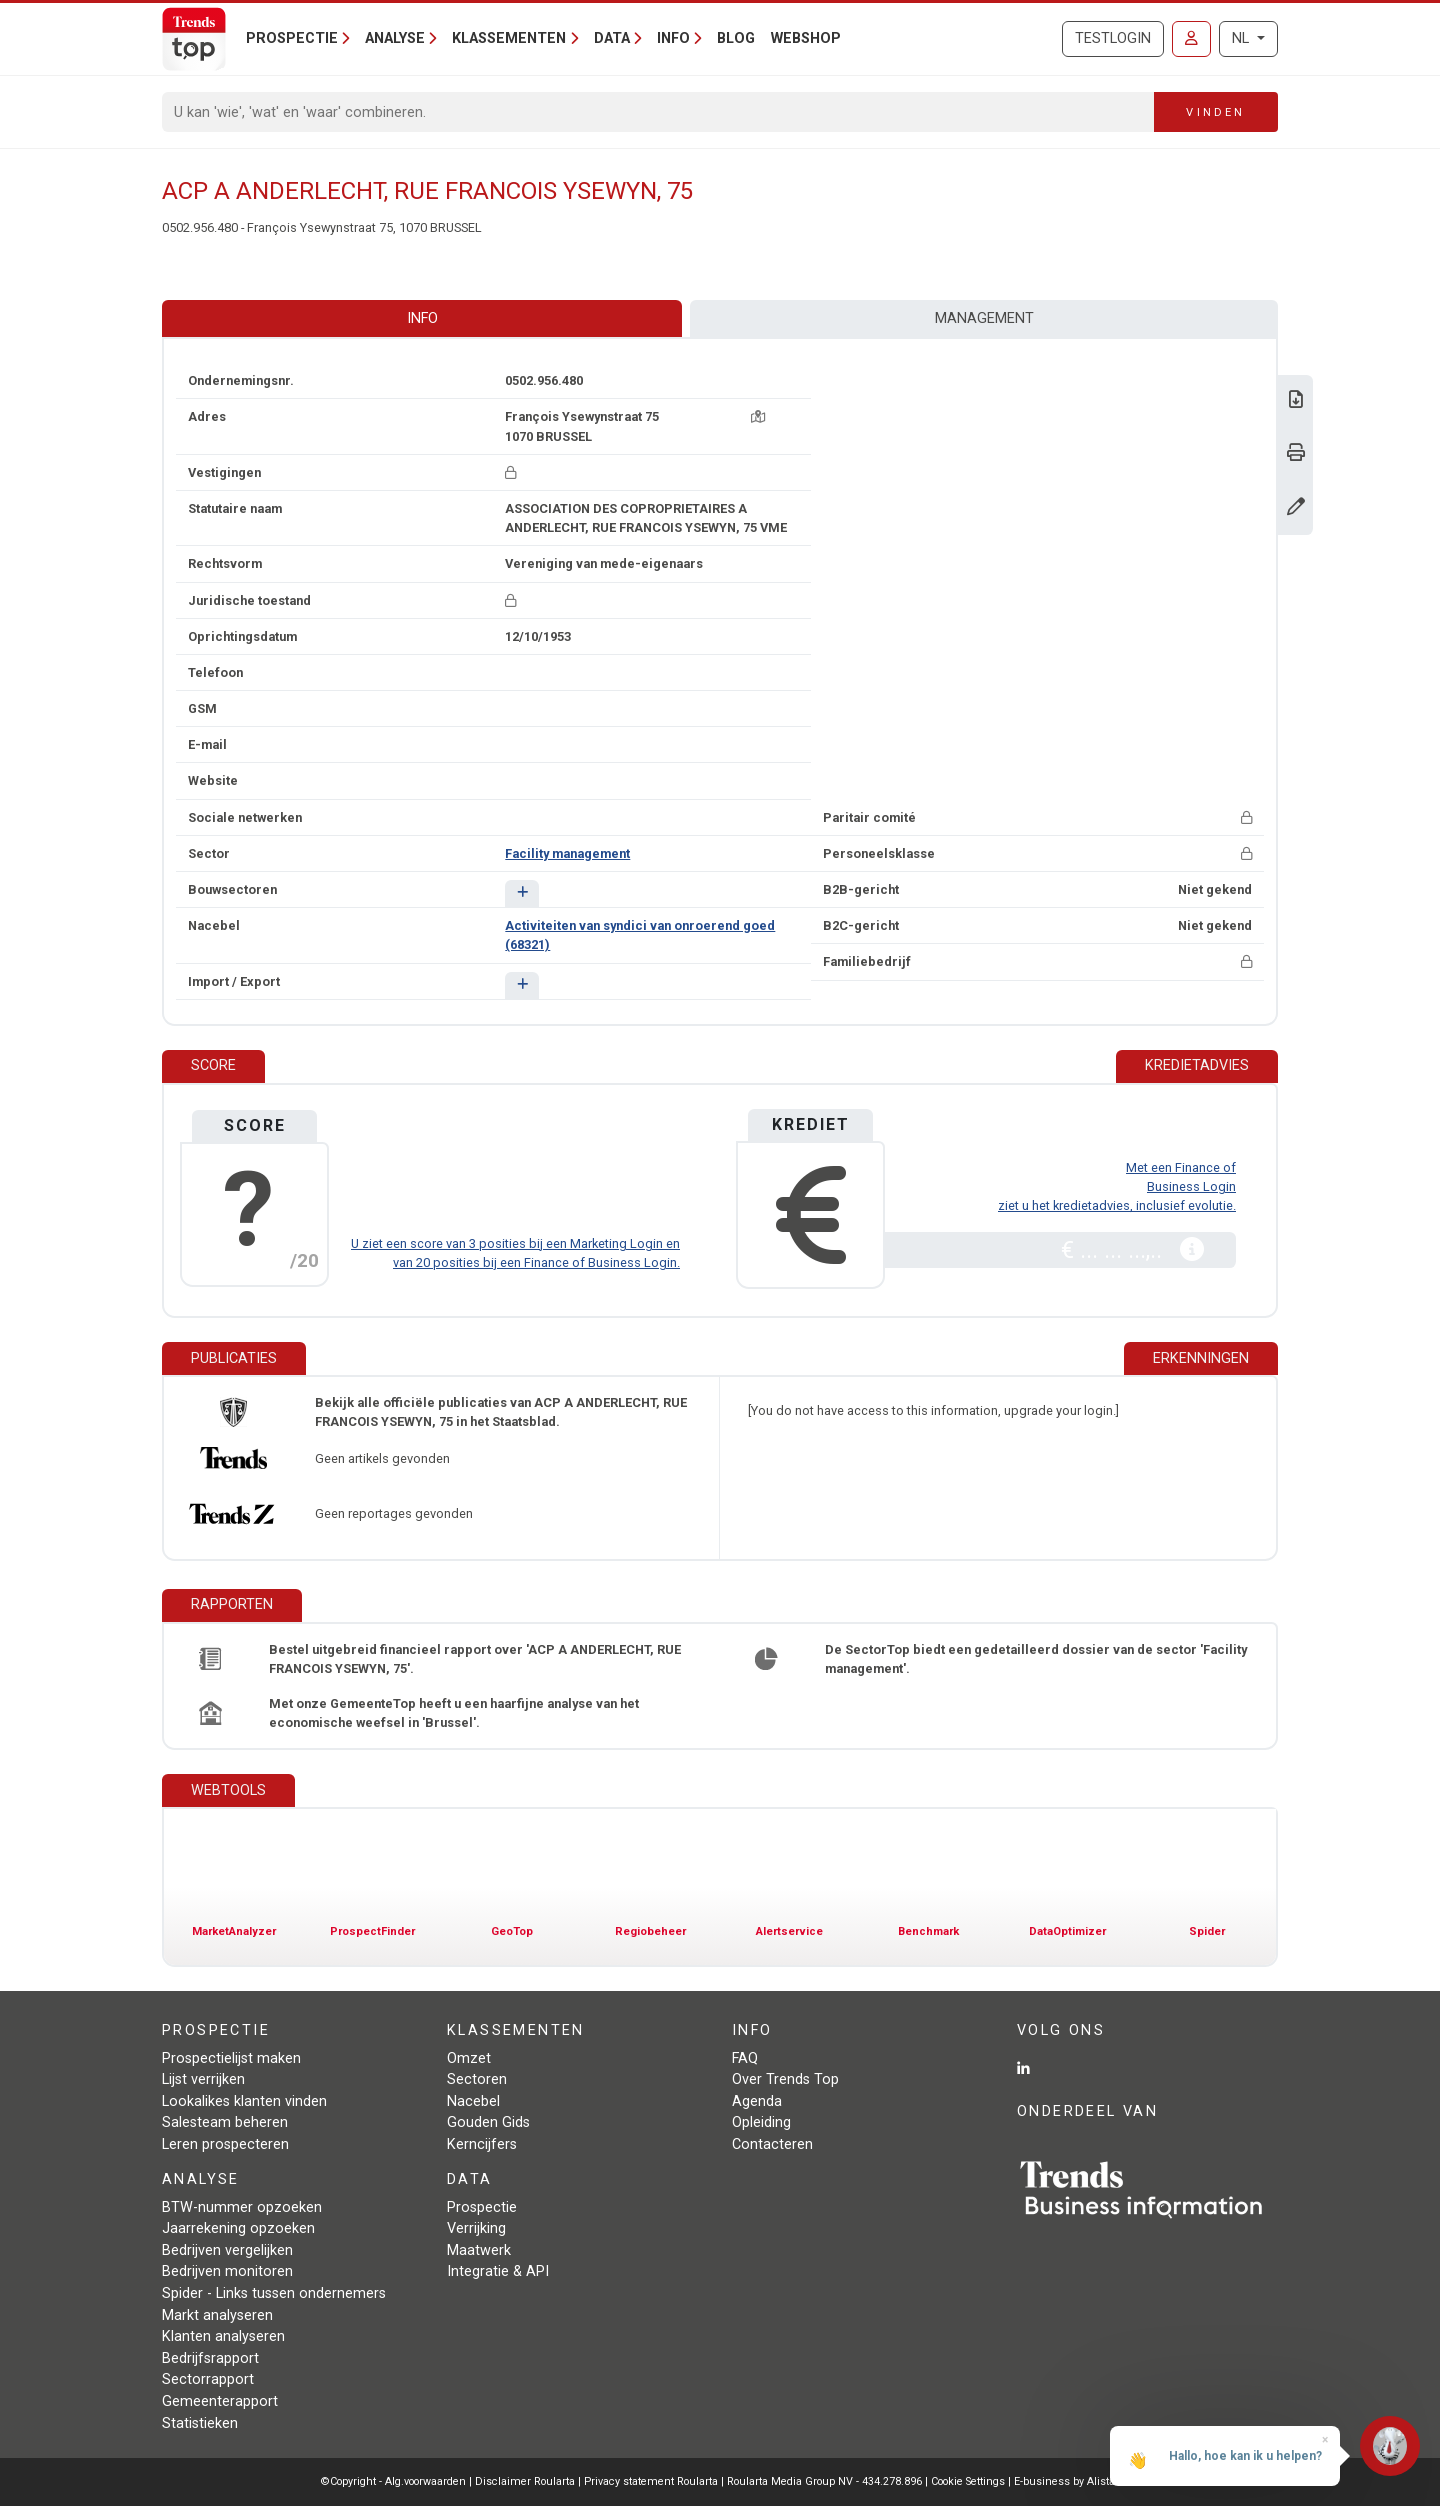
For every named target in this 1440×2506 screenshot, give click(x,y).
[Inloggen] (1191, 39)
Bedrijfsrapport (210, 2358)
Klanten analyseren (223, 2336)
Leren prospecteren (225, 2144)
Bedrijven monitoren (227, 2271)
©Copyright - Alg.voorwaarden (393, 2481)
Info (422, 318)
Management (984, 318)
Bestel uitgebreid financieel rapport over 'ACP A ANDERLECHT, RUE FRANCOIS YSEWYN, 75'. (475, 1659)
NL (1242, 38)
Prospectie (482, 2207)
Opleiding (761, 2122)
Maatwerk (479, 2250)
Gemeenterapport (220, 2401)
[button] (521, 893)
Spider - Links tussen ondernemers (274, 2293)
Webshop (806, 38)
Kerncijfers (482, 2144)
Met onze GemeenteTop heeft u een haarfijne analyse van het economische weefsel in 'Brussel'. (454, 1713)
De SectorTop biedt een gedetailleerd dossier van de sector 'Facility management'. (1036, 1659)
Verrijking (476, 2228)
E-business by (1066, 2481)
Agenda (757, 2101)
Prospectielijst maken (231, 2058)
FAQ (745, 2058)
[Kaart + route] (758, 416)
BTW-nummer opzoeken (242, 2207)
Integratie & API (498, 2271)
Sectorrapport (208, 2379)
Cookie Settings (969, 2481)
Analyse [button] (395, 38)
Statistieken (200, 2423)
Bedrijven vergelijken (227, 2250)
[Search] (658, 112)
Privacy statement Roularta (651, 2481)
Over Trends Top (785, 2079)
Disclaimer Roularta (525, 2481)
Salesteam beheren (225, 2122)
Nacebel (473, 2101)
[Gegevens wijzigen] (1296, 508)
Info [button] (673, 38)
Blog (736, 38)
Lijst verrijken (203, 2079)
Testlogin (1113, 38)
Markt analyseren (217, 2315)
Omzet (469, 2058)
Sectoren (477, 2079)
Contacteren (772, 2144)
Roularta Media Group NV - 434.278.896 (826, 2481)
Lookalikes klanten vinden (244, 2101)
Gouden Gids (488, 2122)
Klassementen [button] (509, 38)
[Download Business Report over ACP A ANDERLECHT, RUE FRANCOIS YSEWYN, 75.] (1296, 401)
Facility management (567, 853)
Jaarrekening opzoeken (238, 2228)
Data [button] (612, 38)
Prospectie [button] (292, 38)
